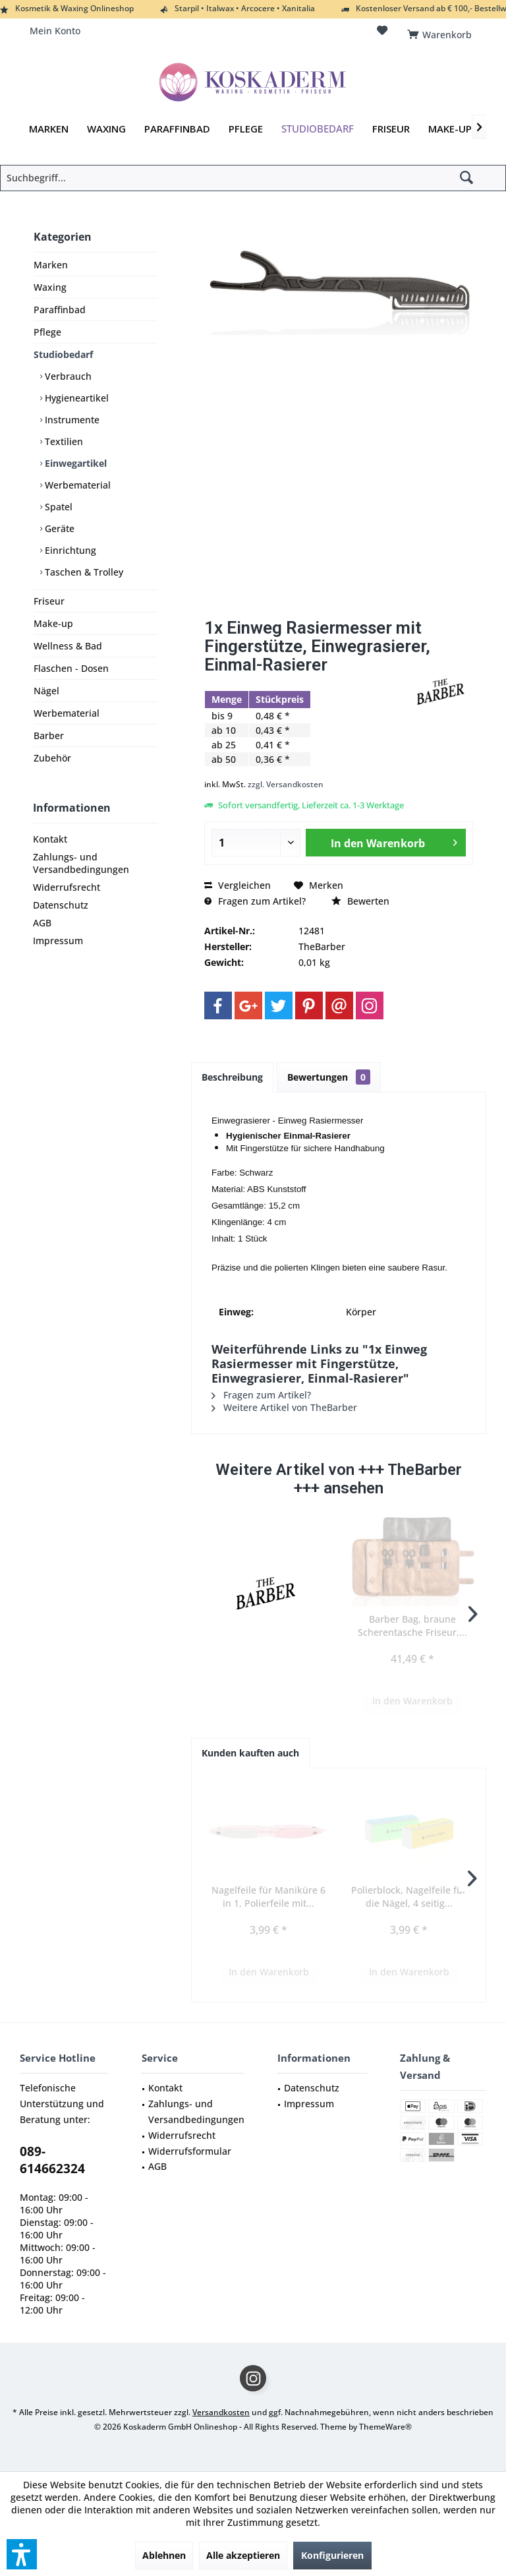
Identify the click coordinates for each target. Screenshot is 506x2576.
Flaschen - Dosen (71, 668)
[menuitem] (441, 31)
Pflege (47, 332)
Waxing (50, 287)
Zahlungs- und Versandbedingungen (81, 863)
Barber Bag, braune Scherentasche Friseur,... (412, 1625)
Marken (51, 264)
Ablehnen (164, 2555)
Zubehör (52, 758)
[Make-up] (450, 129)
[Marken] (49, 129)
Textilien (62, 441)
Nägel (46, 690)
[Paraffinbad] (177, 129)
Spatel (57, 506)
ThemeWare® (385, 2426)
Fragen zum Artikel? (255, 901)
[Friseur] (391, 129)
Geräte (58, 528)
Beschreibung (232, 1077)
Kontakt (50, 839)
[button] (22, 2554)
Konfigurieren (332, 2555)
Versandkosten (221, 2412)
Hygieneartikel (75, 398)
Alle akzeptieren (243, 2555)
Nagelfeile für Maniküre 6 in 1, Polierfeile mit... (268, 1896)
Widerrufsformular (189, 2151)
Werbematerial (76, 485)
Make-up (53, 623)
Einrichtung (69, 550)
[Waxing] (106, 129)
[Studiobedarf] (317, 129)
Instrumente (70, 419)
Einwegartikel (74, 463)
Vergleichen (237, 885)
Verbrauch (67, 376)
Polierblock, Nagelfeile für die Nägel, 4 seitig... (408, 1896)
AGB (42, 922)
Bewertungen (328, 1077)
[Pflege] (245, 129)
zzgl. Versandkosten (285, 784)
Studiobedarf (63, 354)
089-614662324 (52, 2160)
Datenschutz (60, 905)
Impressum (58, 940)
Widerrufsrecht (66, 887)
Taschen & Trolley (82, 572)
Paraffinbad (60, 309)
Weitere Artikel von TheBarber (284, 1407)
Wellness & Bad (68, 646)
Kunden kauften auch (250, 1753)
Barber (49, 735)
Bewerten (360, 901)
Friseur (49, 601)
